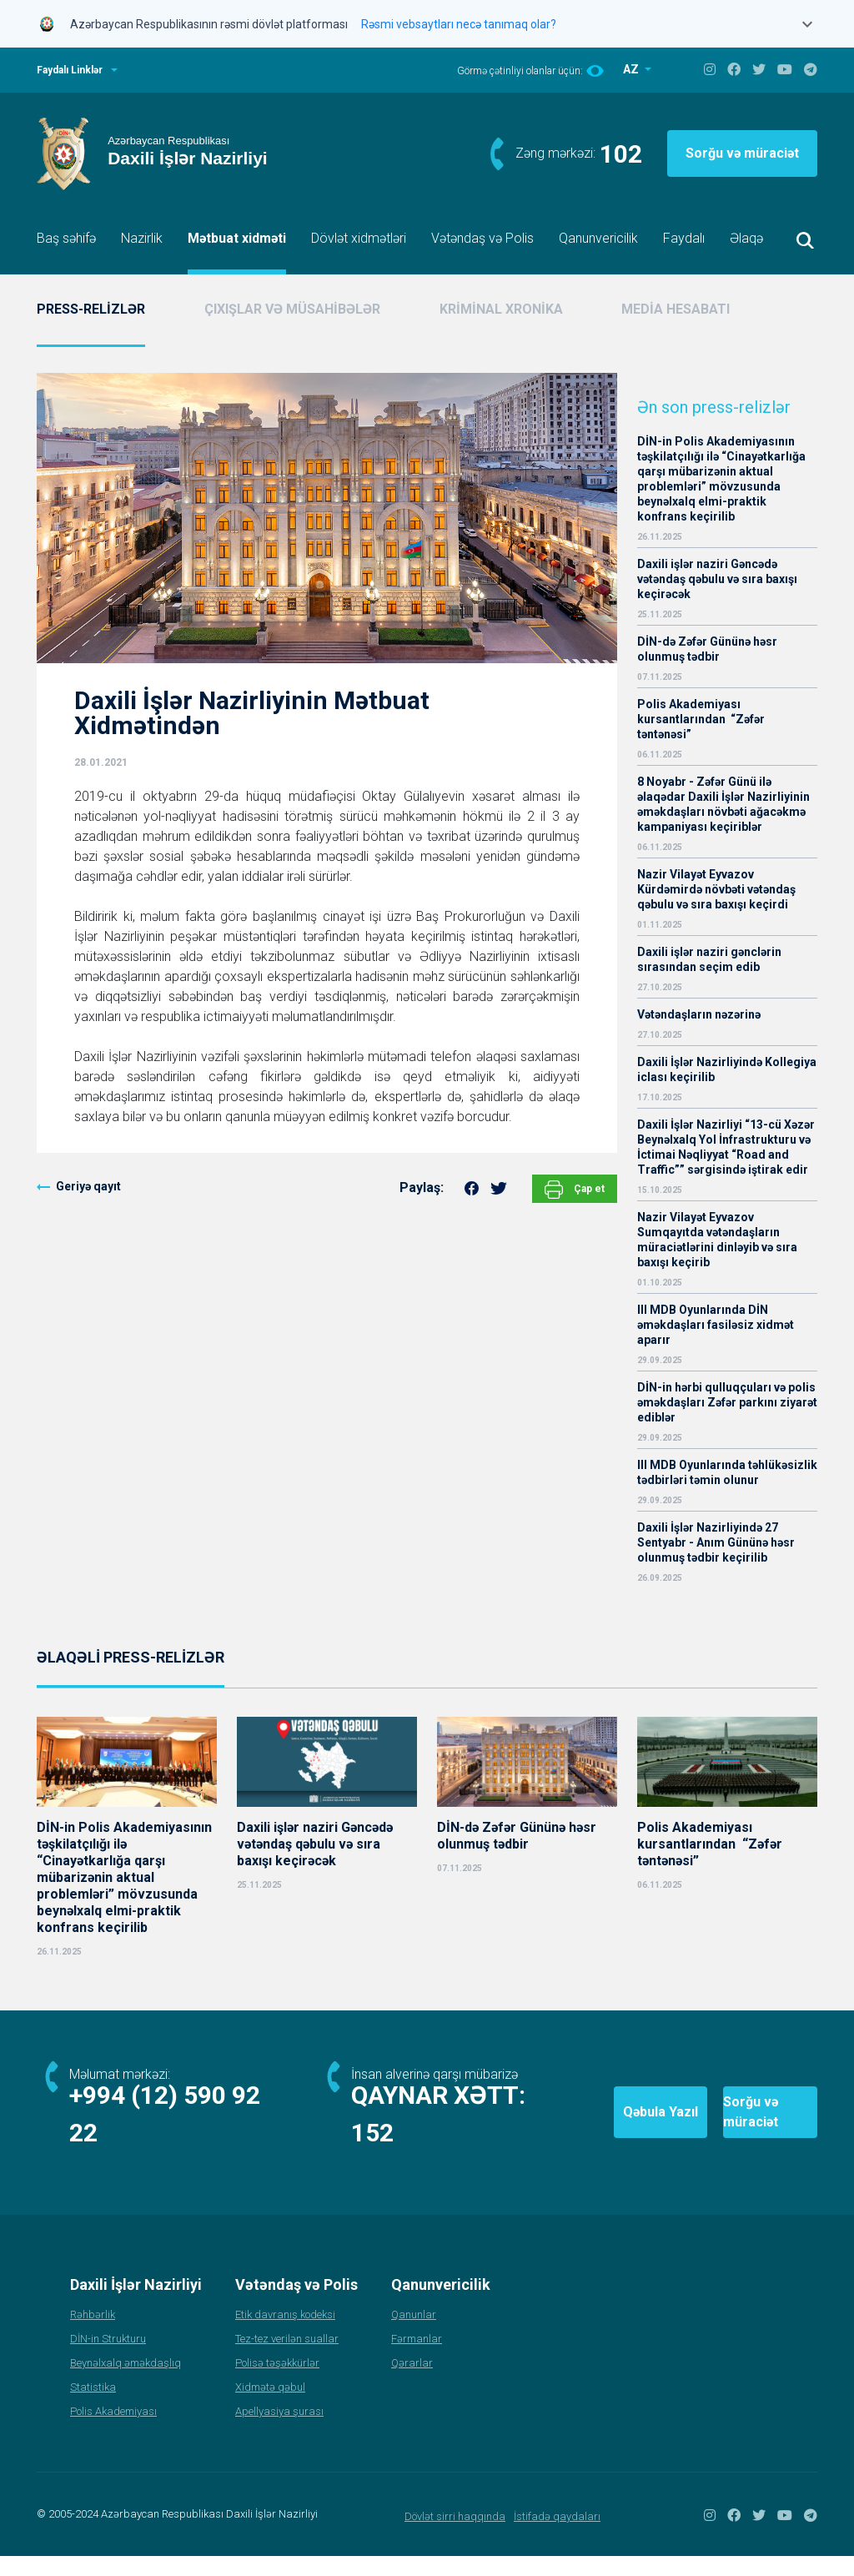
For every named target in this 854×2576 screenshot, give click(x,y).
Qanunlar (413, 2334)
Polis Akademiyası (113, 2431)
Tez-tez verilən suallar (287, 2358)
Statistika (93, 2407)
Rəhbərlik (92, 2334)
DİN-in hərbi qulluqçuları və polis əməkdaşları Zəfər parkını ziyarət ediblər (727, 1402)
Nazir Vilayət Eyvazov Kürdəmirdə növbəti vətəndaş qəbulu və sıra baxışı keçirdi (716, 889)
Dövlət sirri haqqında (454, 2536)
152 (373, 2152)
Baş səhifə (66, 238)
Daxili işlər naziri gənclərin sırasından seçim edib (709, 959)
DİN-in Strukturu (108, 2358)
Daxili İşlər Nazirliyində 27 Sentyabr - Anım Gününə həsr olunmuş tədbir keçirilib (716, 1542)
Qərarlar (412, 2383)
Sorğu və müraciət (742, 153)
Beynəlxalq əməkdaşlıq (125, 2383)
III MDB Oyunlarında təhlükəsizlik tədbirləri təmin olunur (727, 1472)
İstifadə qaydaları (557, 2536)
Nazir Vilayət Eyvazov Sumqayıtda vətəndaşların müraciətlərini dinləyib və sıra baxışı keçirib (717, 1239)
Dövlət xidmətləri (358, 238)
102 (621, 154)
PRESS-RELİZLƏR (91, 309)
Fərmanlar (416, 2358)
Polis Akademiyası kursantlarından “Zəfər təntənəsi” (701, 719)
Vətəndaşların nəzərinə (699, 1014)
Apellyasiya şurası (279, 2431)
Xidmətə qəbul (270, 2407)
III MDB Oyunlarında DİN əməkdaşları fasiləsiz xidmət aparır (715, 1324)
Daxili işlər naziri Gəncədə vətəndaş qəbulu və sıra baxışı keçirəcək (717, 579)
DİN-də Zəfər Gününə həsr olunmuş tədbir (707, 649)
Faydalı (684, 238)
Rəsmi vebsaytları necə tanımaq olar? (458, 24)
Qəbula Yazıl (559, 2123)
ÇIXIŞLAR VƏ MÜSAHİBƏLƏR (292, 309)
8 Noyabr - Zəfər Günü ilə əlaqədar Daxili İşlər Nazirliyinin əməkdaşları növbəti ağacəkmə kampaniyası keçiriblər (723, 804)
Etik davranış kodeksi (285, 2334)
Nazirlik (142, 238)
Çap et (575, 1189)
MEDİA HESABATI (675, 309)
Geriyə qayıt (88, 1186)
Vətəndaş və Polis (482, 238)
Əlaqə (746, 238)
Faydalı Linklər (70, 70)
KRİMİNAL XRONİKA (501, 309)
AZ (632, 69)
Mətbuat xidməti (237, 238)
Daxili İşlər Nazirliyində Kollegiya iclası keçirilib (726, 1069)
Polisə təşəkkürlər (277, 2383)
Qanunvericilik (598, 238)
